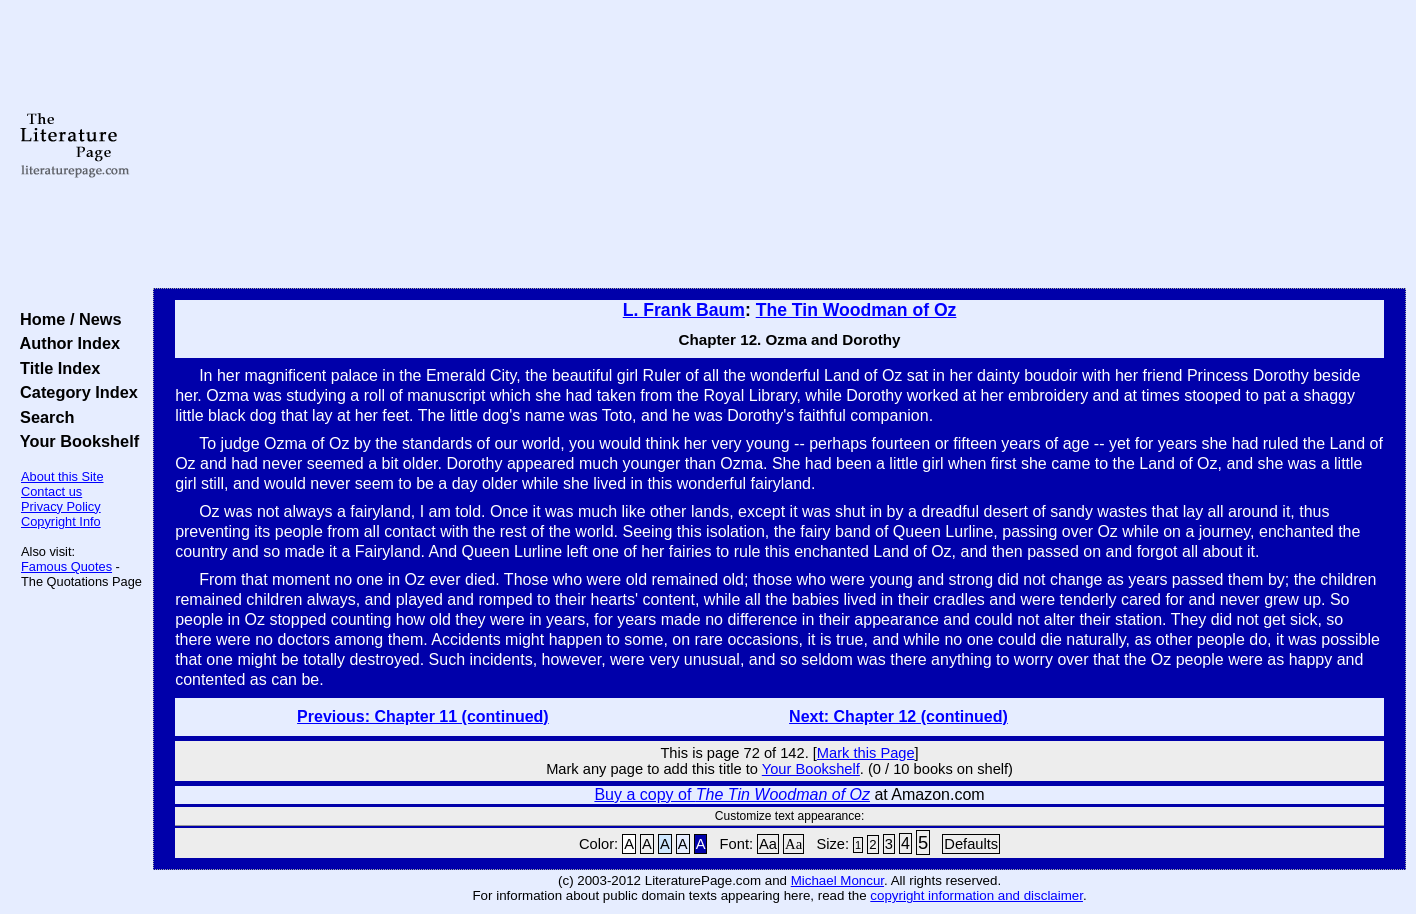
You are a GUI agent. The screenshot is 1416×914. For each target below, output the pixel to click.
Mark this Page (866, 753)
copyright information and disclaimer (976, 895)
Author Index (65, 343)
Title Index (55, 368)
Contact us (51, 491)
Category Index (74, 392)
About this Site (62, 476)
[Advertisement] (780, 145)
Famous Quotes (66, 566)
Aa (768, 844)
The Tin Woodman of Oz (856, 310)
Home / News (66, 319)
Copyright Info (61, 521)
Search (42, 417)
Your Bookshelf (75, 441)
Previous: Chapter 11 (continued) (423, 716)
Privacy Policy (61, 506)
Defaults (971, 844)
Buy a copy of (732, 794)
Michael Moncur (837, 880)
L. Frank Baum (684, 310)
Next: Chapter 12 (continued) (898, 716)
